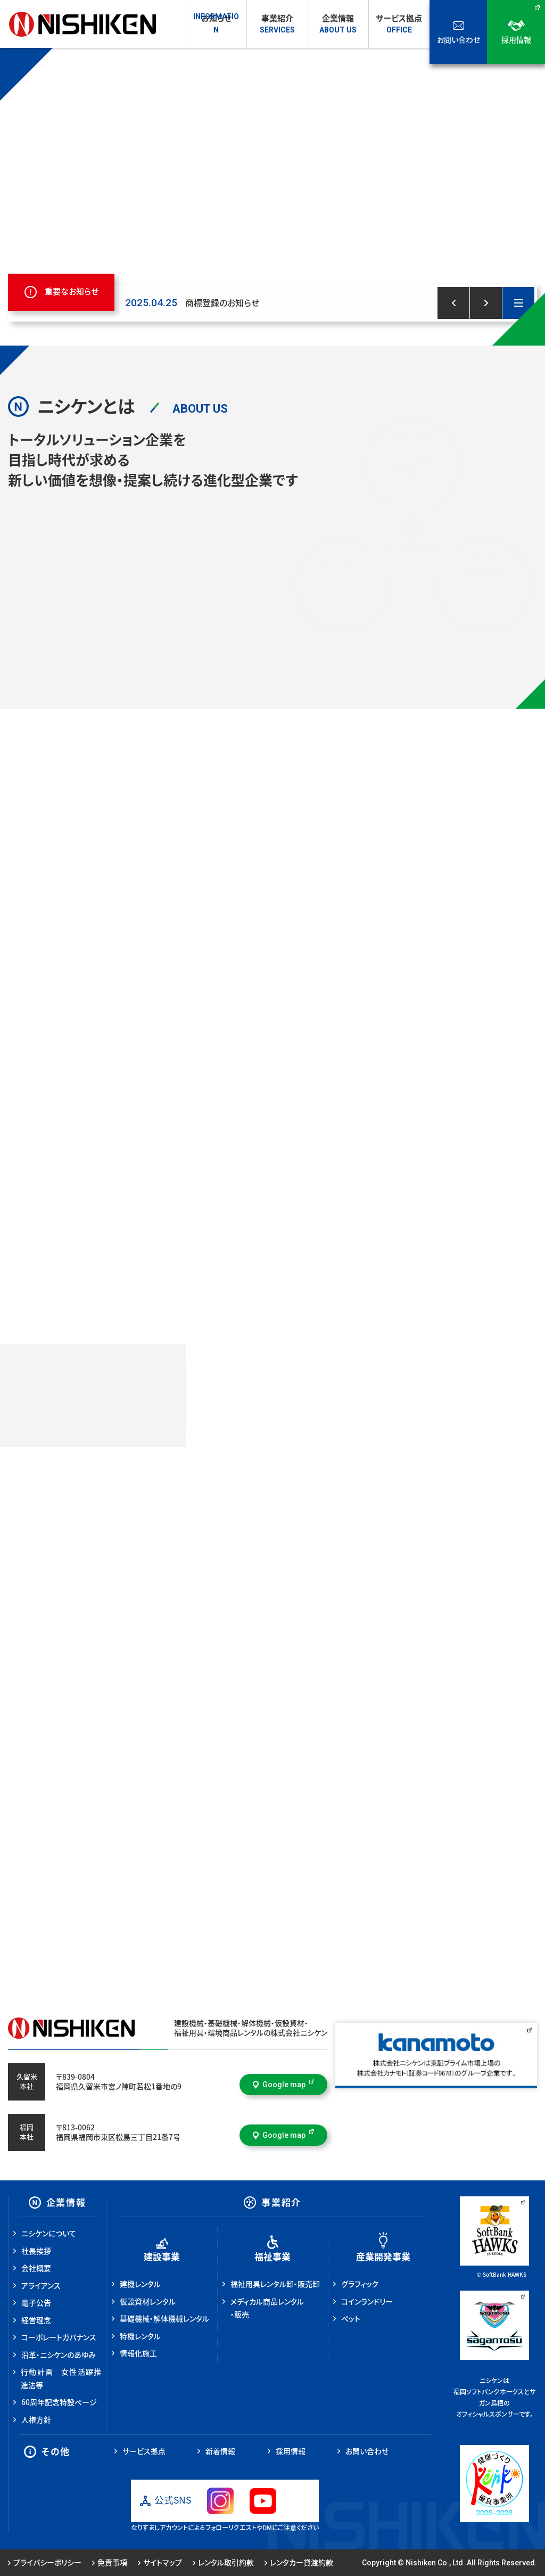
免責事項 (109, 2562)
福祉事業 (272, 2256)
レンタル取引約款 (223, 2562)
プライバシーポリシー (44, 2562)
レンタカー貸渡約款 (299, 2562)
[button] (453, 303)
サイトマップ (160, 2562)
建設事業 (162, 2256)
